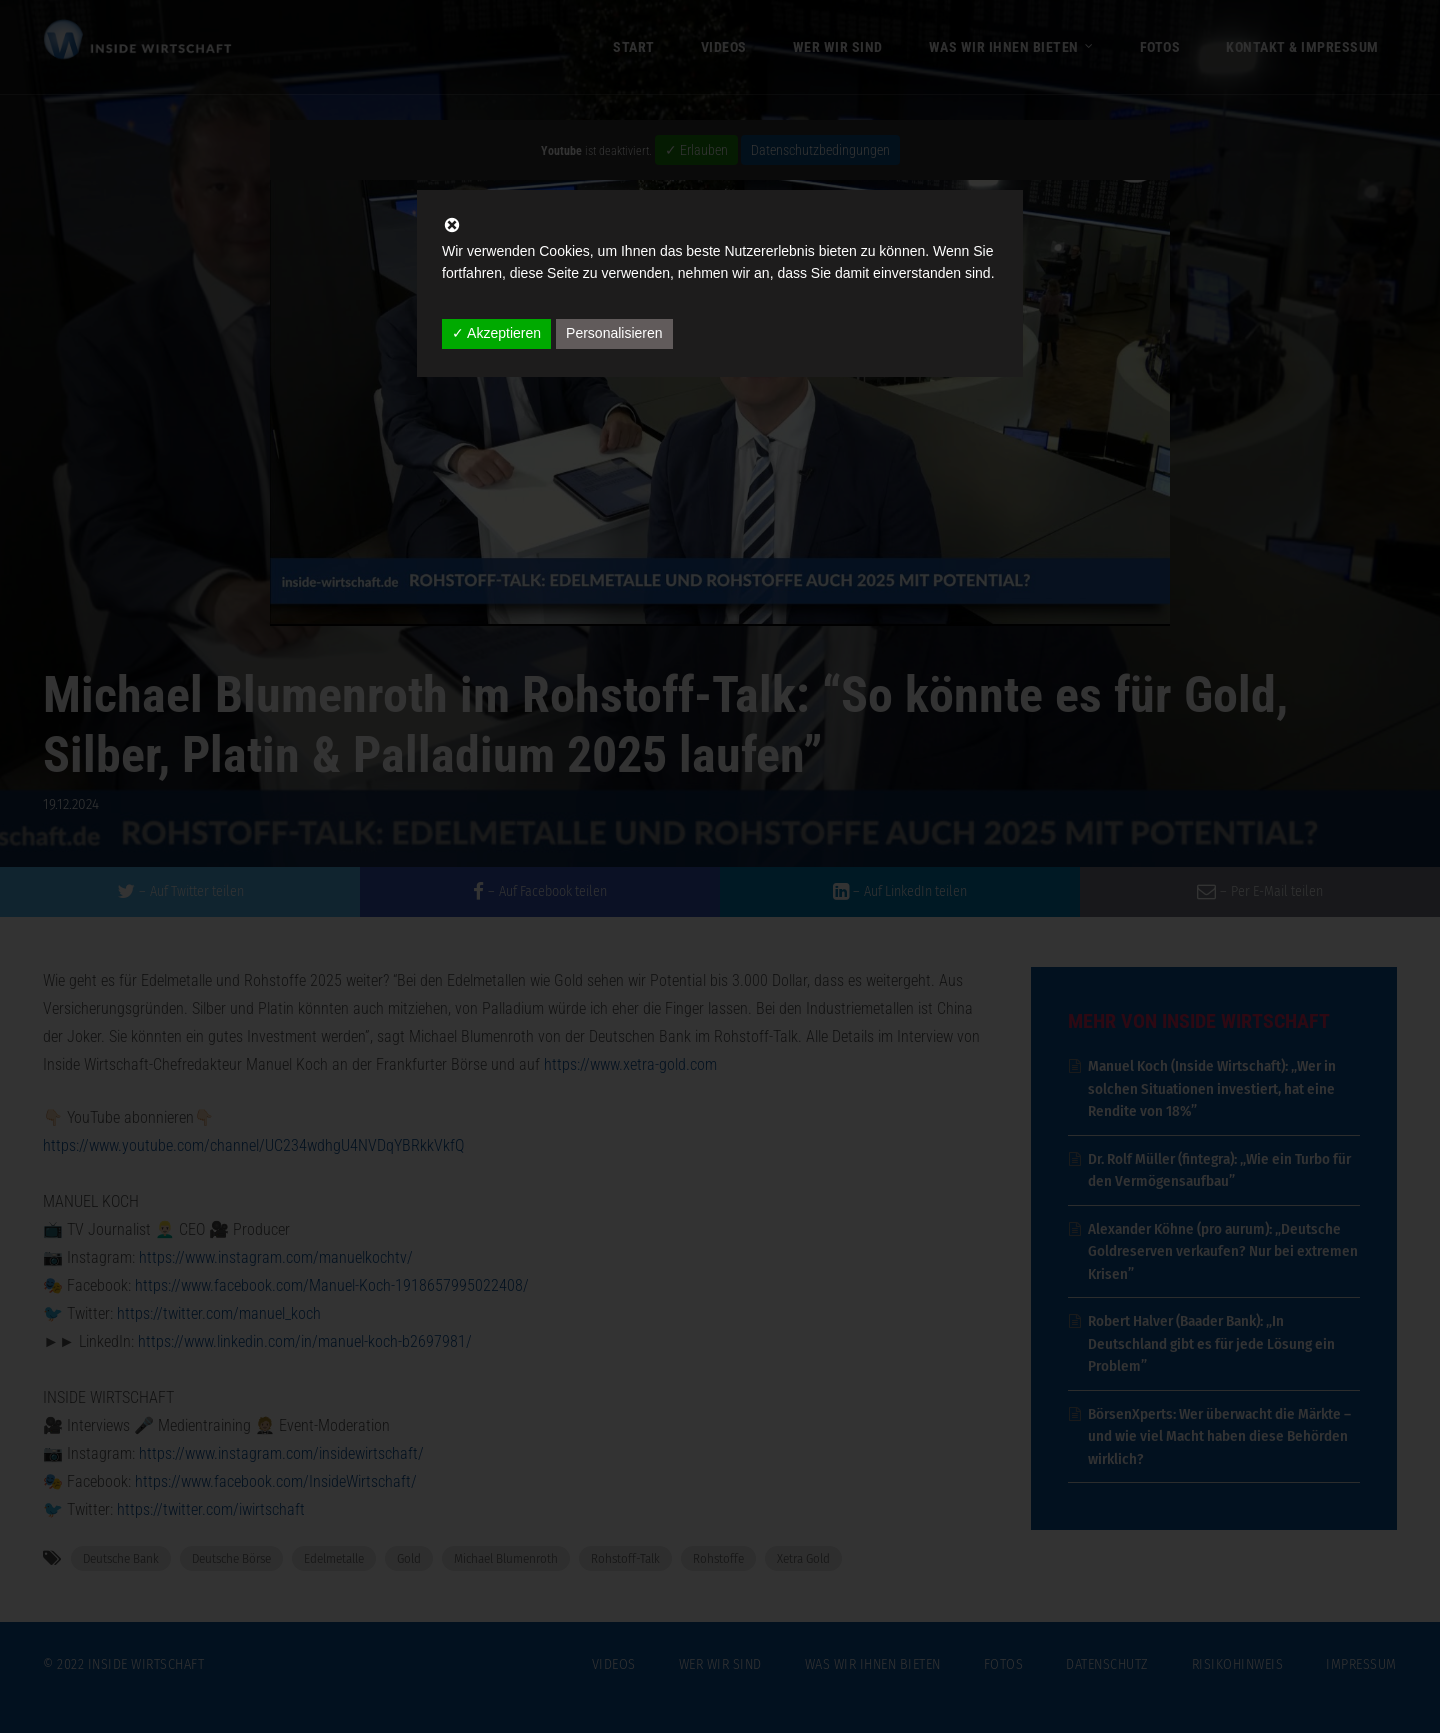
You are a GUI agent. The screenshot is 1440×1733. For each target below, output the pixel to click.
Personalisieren (614, 333)
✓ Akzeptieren (496, 333)
